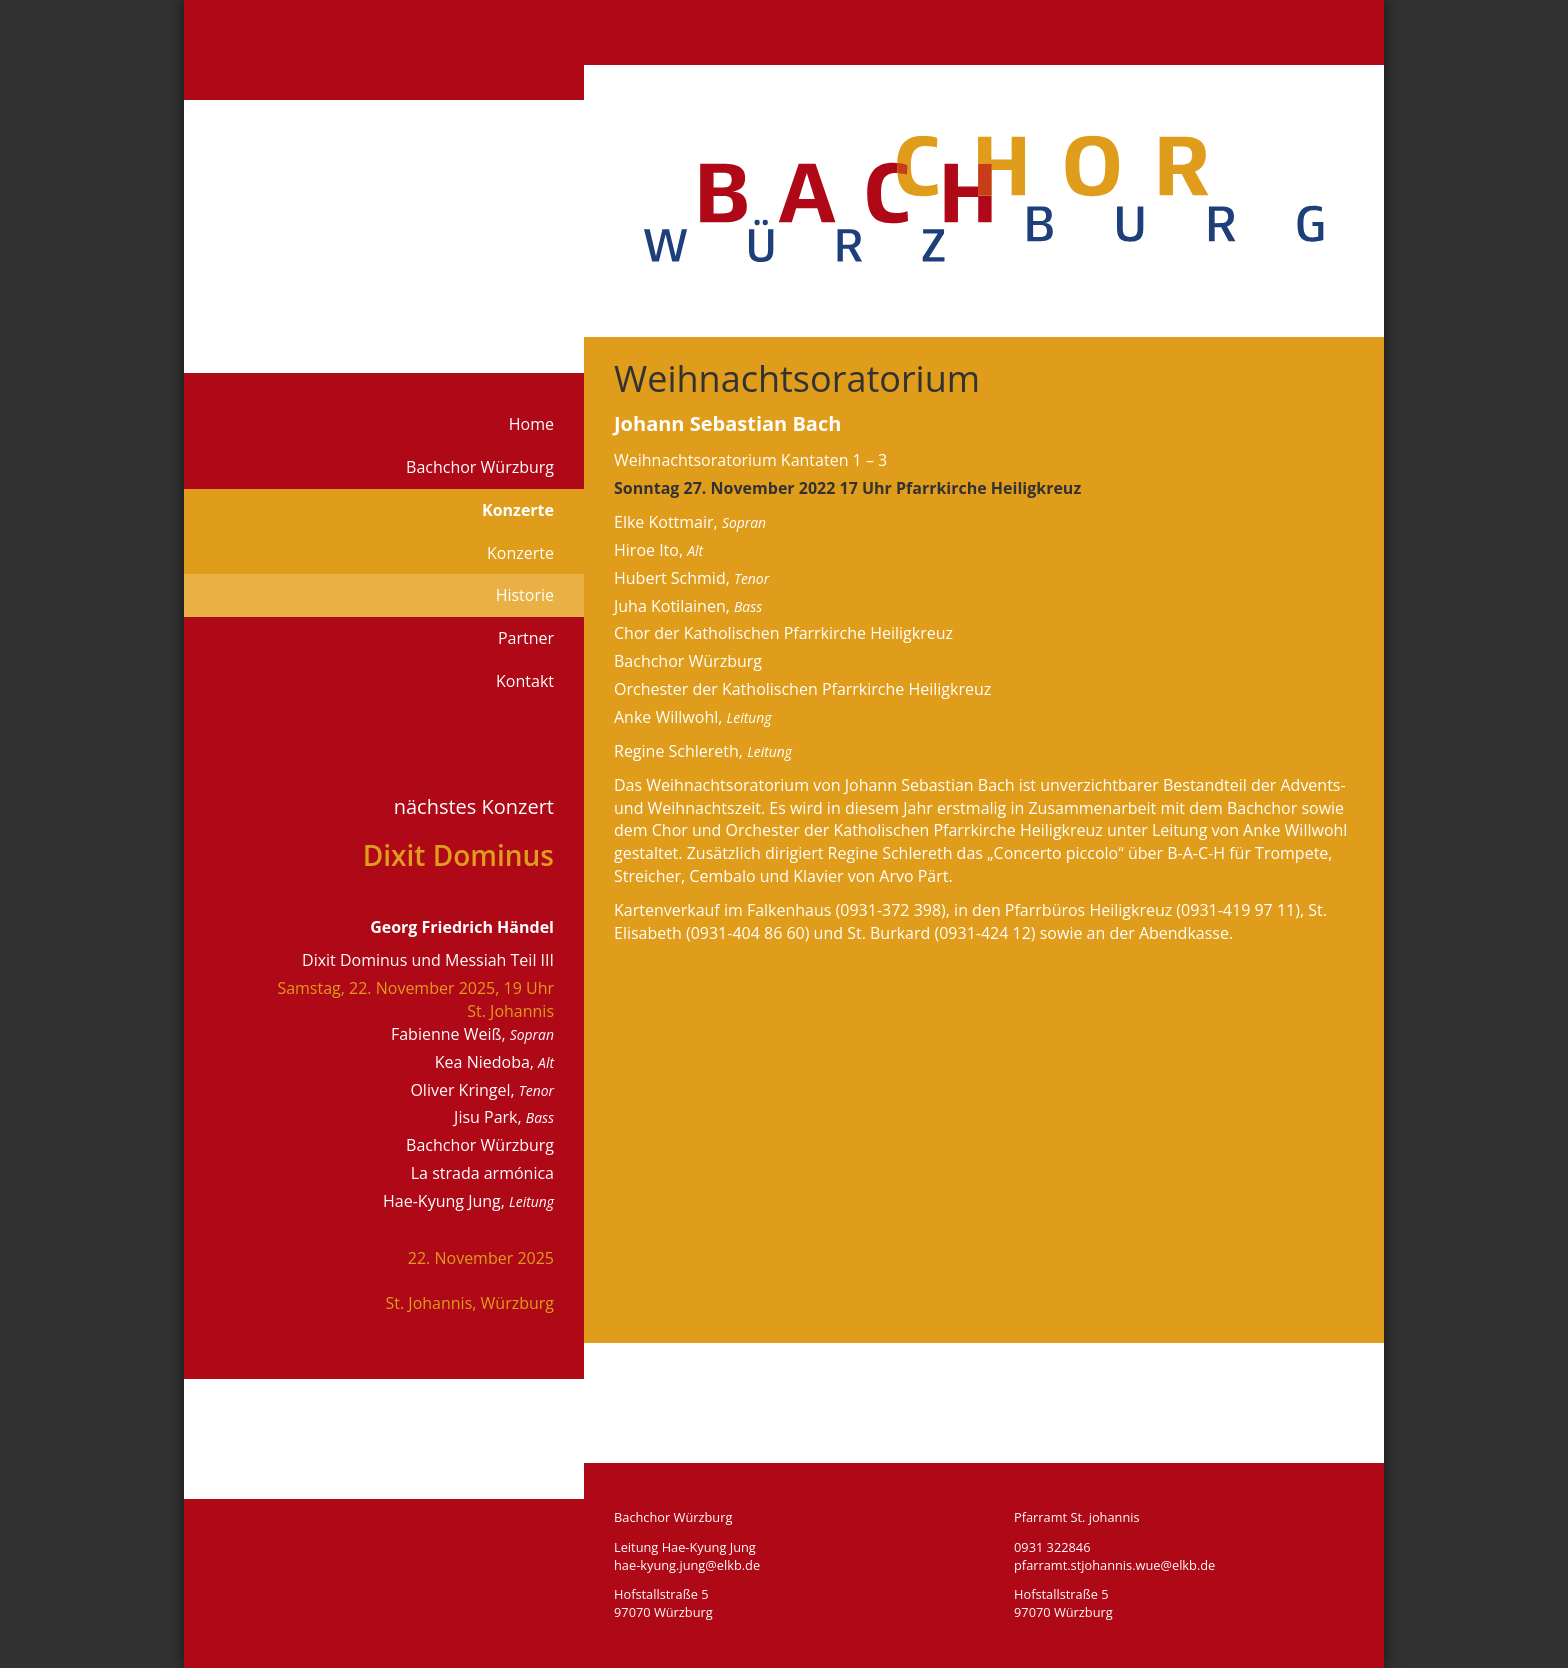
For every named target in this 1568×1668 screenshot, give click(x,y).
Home (531, 424)
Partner (526, 638)
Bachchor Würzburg (480, 467)
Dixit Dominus (458, 855)
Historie (525, 595)
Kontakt (525, 681)
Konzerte (518, 510)
